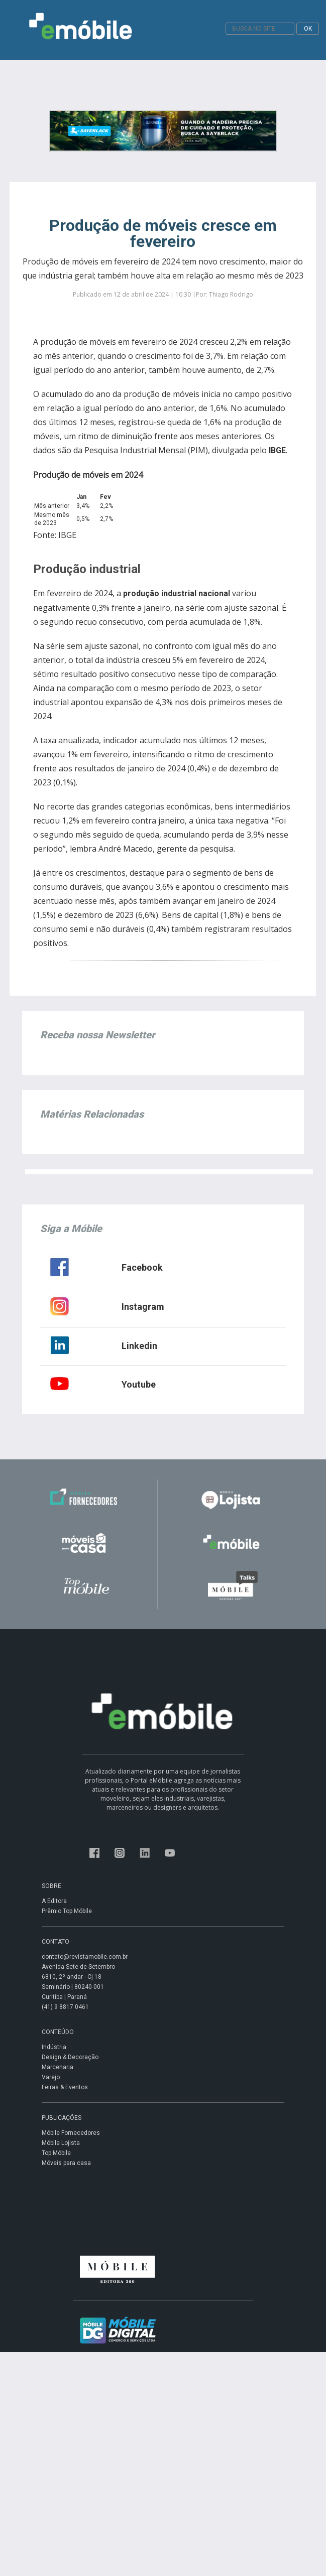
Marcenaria (57, 2067)
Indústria (54, 2047)
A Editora (54, 1901)
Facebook (142, 1267)
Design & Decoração (70, 2057)
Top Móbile (56, 2152)
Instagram (143, 1306)
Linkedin (139, 1345)
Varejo (51, 2077)
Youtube (139, 1384)
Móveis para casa (66, 2162)
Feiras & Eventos (65, 2087)
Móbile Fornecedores (71, 2132)
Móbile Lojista (61, 2142)
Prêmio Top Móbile (67, 1911)
